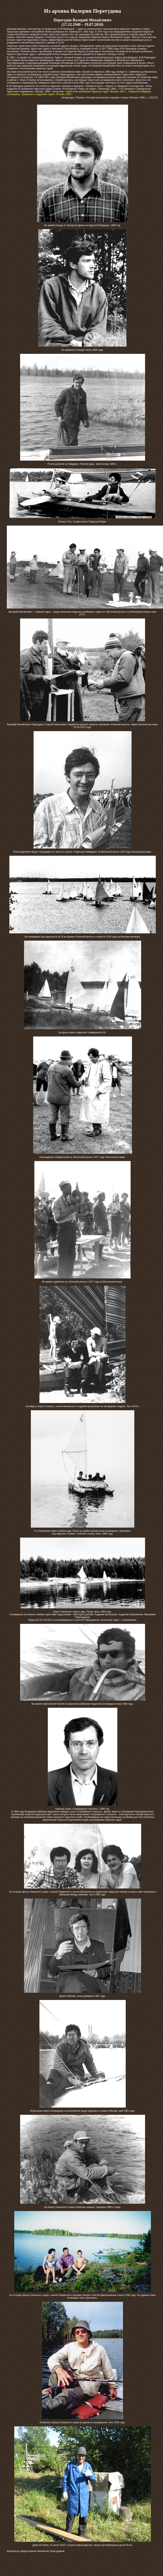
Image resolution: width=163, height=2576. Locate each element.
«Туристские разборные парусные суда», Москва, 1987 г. (95, 91)
